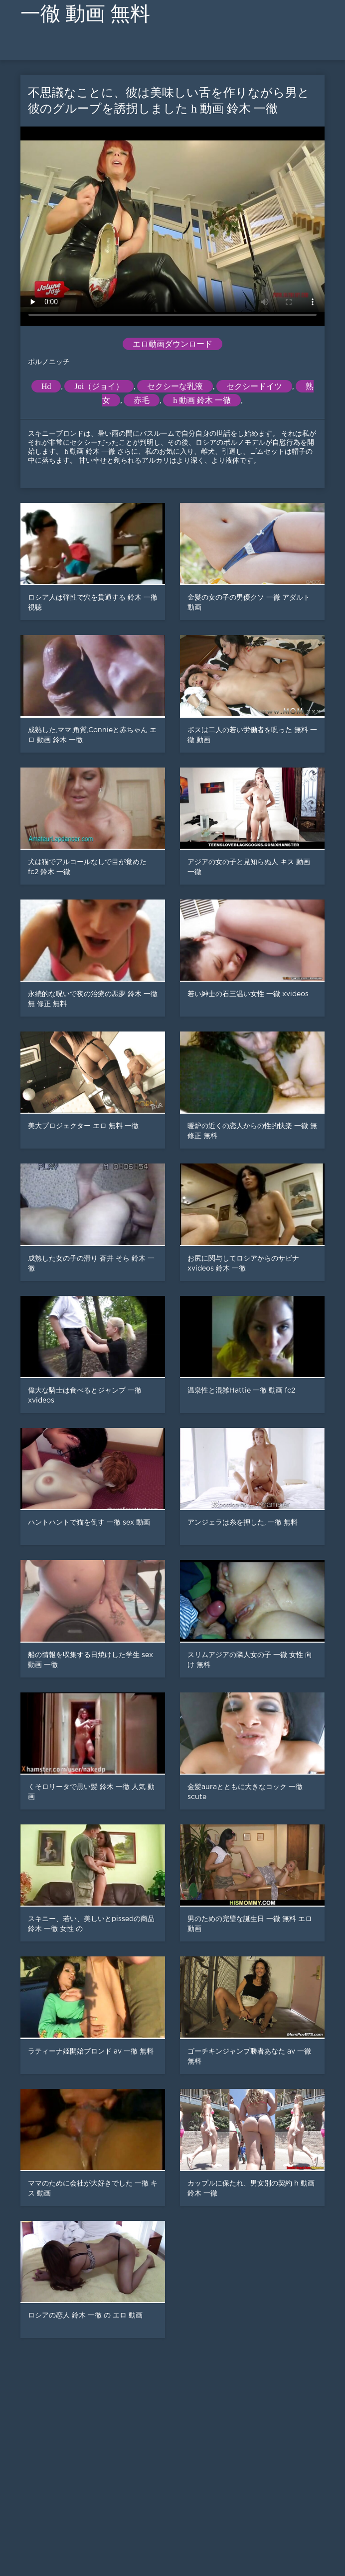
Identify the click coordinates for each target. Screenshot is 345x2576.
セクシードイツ (254, 386)
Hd (46, 386)
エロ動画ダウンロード (172, 344)
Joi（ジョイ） (99, 386)
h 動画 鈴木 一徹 (202, 400)
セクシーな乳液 (175, 386)
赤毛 (142, 400)
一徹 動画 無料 (85, 13)
